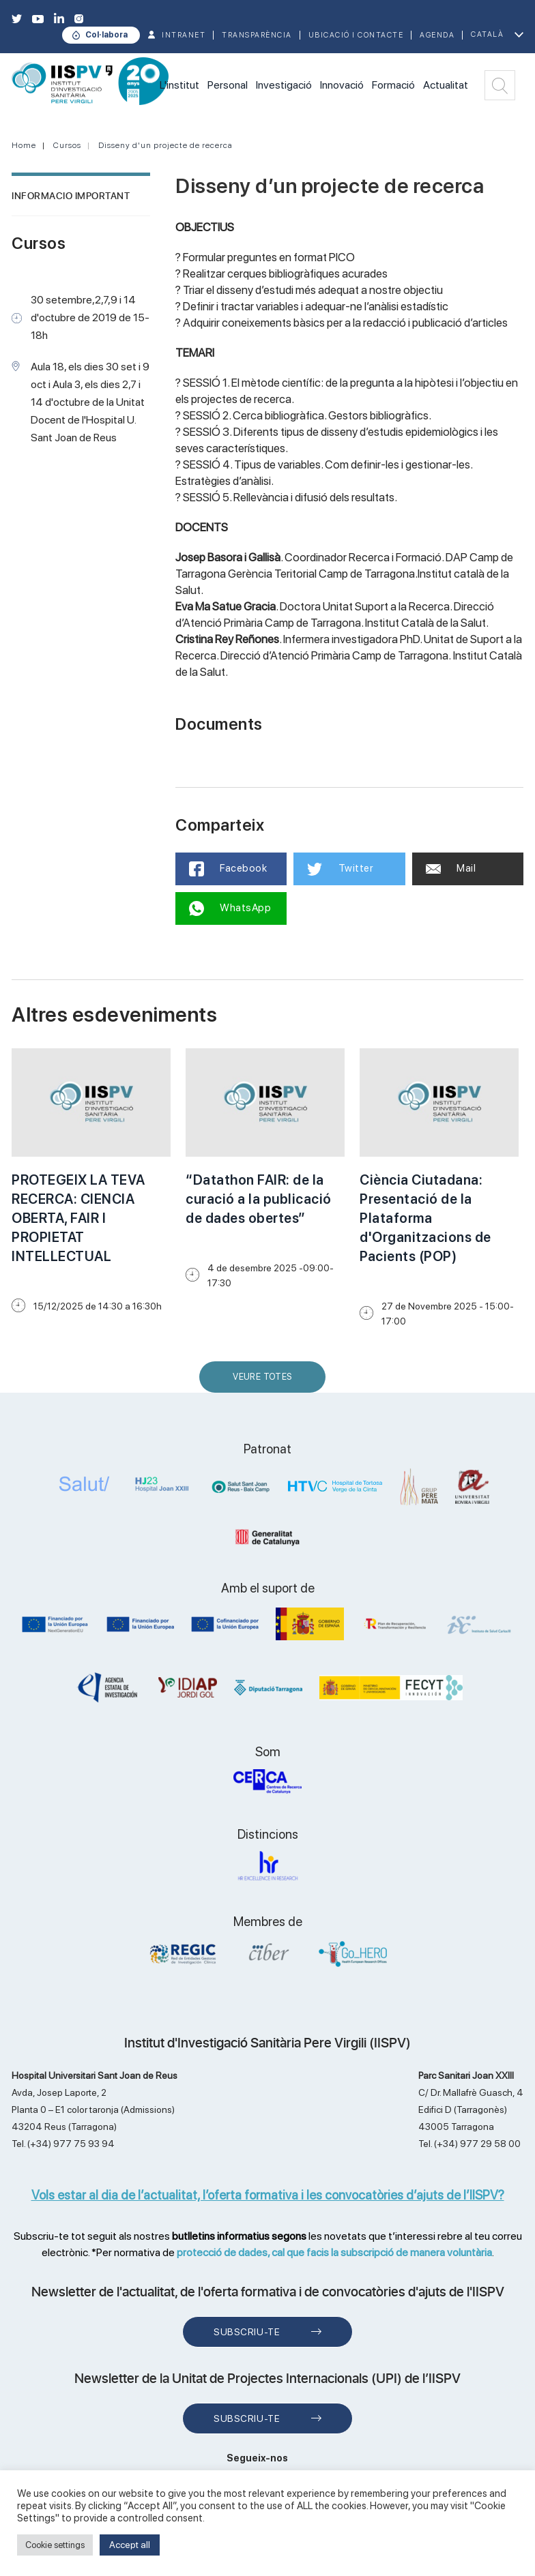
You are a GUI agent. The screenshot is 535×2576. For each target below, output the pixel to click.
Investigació (284, 84)
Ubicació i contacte (356, 35)
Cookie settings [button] (55, 2545)
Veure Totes (265, 1382)
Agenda (437, 35)
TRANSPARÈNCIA (257, 35)
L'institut (179, 84)
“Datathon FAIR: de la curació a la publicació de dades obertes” (259, 1199)
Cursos (67, 145)
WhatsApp (230, 908)
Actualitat (445, 84)
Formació (393, 84)
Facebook (228, 868)
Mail (451, 868)
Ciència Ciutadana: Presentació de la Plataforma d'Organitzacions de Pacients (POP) (425, 1218)
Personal (227, 84)
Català (487, 34)
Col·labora (106, 35)
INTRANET (183, 35)
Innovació (342, 84)
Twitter (340, 869)
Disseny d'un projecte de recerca (165, 145)
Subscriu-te (247, 2331)
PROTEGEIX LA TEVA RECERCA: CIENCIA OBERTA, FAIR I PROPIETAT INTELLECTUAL (78, 1218)
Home (24, 145)
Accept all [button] (129, 2544)
